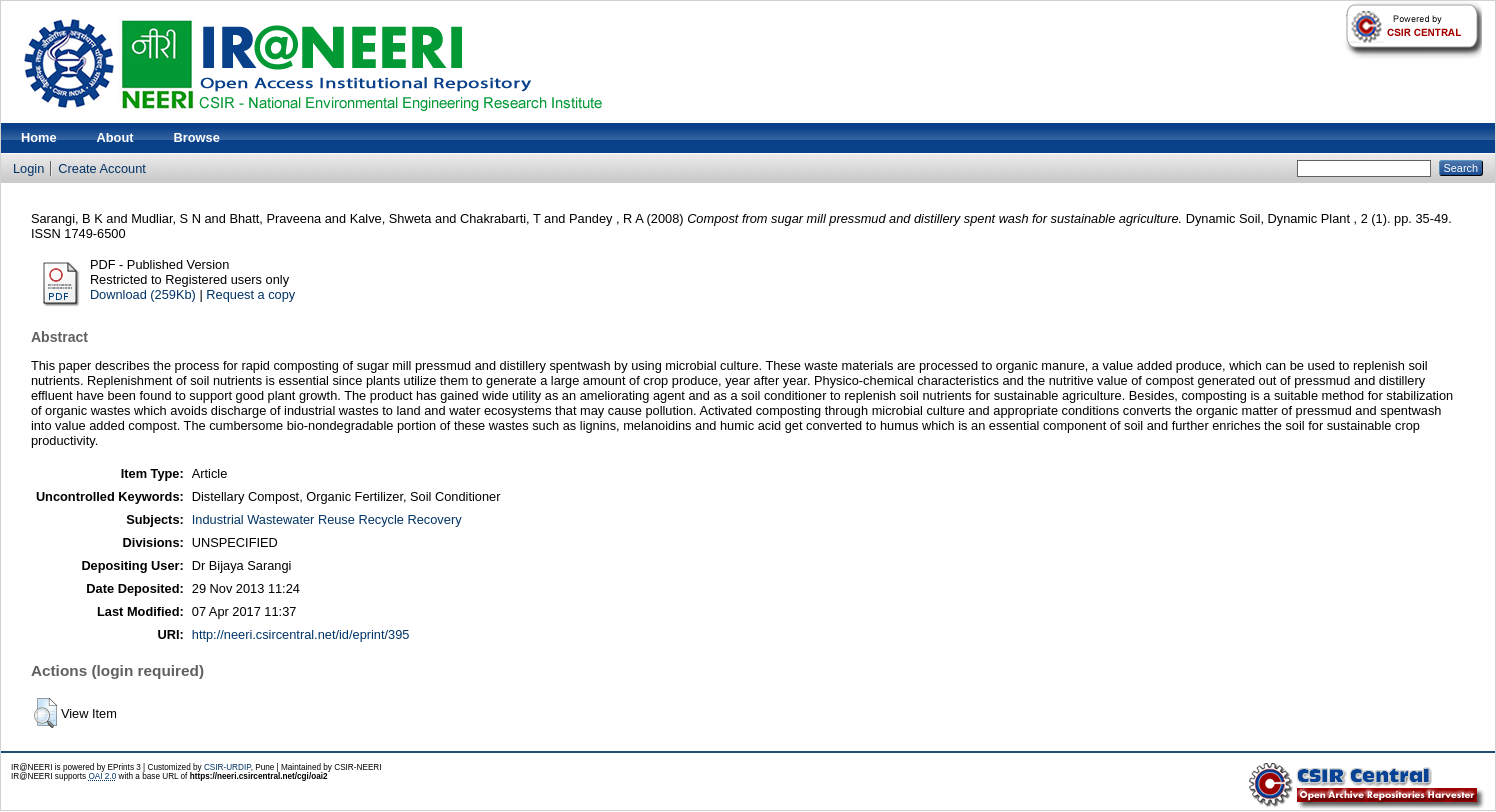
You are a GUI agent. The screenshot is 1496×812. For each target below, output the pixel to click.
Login (28, 168)
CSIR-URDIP (227, 767)
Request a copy (250, 294)
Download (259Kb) (143, 294)
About (115, 137)
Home (39, 137)
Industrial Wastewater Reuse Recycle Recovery (327, 519)
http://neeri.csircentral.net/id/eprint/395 (301, 634)
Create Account (102, 168)
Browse (197, 137)
